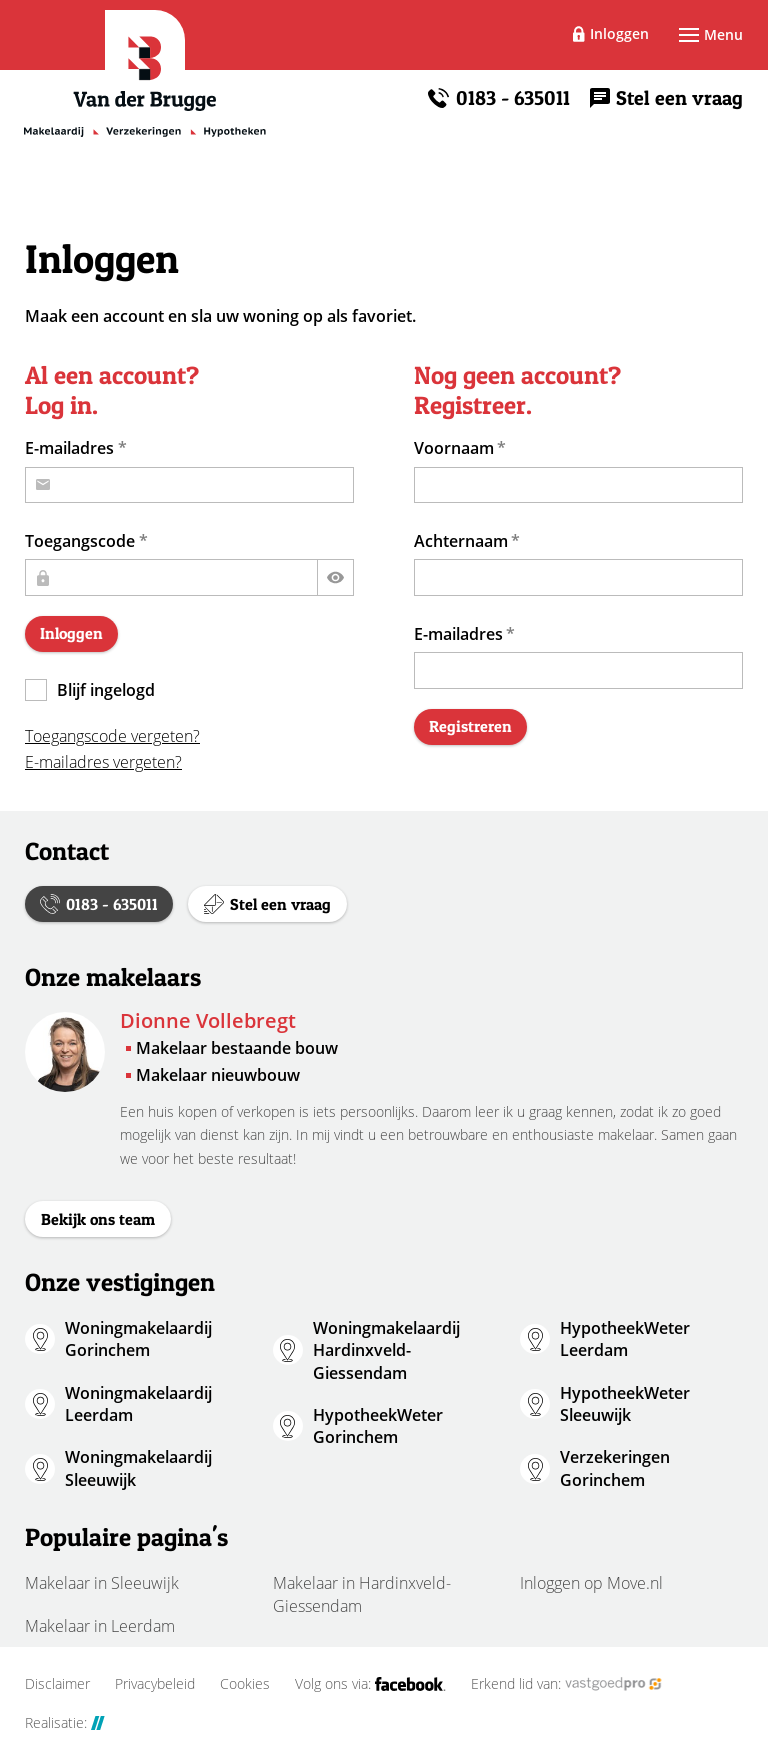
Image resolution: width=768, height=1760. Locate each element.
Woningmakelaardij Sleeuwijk (138, 1468)
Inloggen (619, 33)
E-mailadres (69, 448)
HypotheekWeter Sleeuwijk (625, 1404)
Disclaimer (57, 1684)
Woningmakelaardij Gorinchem (138, 1339)
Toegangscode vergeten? (112, 736)
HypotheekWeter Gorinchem (378, 1426)
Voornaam (454, 448)
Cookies (245, 1684)
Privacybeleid (155, 1684)
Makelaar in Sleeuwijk (102, 1583)
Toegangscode (80, 541)
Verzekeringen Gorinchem (615, 1468)
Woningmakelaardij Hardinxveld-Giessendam (386, 1350)
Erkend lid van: (566, 1684)
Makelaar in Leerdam (100, 1626)
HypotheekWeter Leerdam (625, 1339)
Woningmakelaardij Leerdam (138, 1404)
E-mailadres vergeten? (103, 762)
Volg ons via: (370, 1684)
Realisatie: (65, 1723)
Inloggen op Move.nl (591, 1583)
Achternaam (461, 541)
